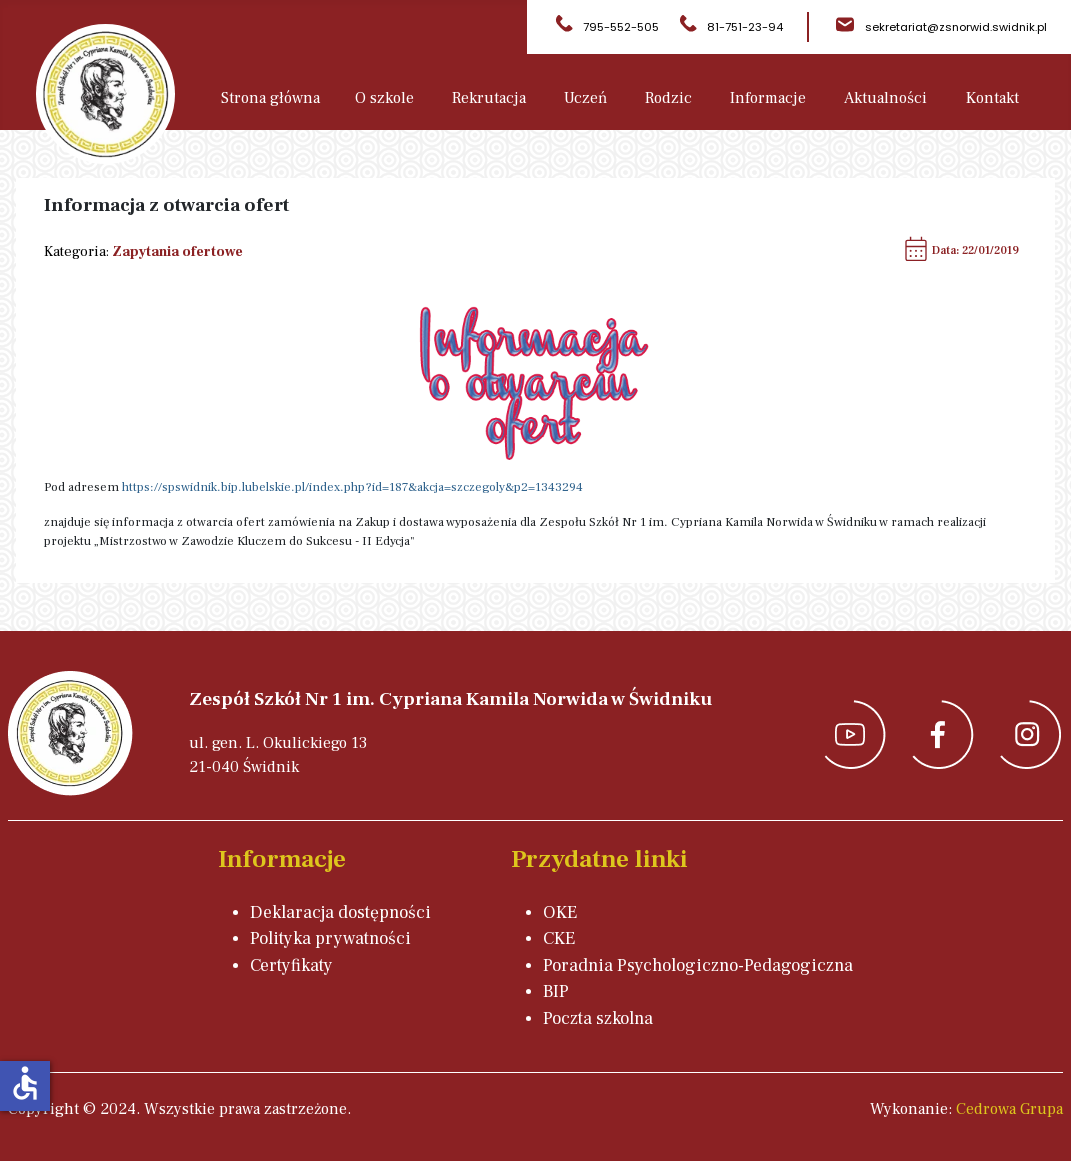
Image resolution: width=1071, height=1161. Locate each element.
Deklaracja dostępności (340, 912)
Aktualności (885, 98)
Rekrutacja (489, 98)
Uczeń (585, 98)
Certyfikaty (291, 965)
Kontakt (992, 98)
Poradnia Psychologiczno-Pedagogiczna (698, 965)
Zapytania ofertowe (177, 251)
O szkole (384, 98)
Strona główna (270, 98)
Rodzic (668, 98)
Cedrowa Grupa (1009, 1109)
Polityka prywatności (330, 938)
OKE (560, 912)
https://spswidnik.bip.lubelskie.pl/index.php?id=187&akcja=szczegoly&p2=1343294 (352, 487)
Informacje (768, 98)
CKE (559, 938)
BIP (556, 991)
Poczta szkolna (598, 1018)
